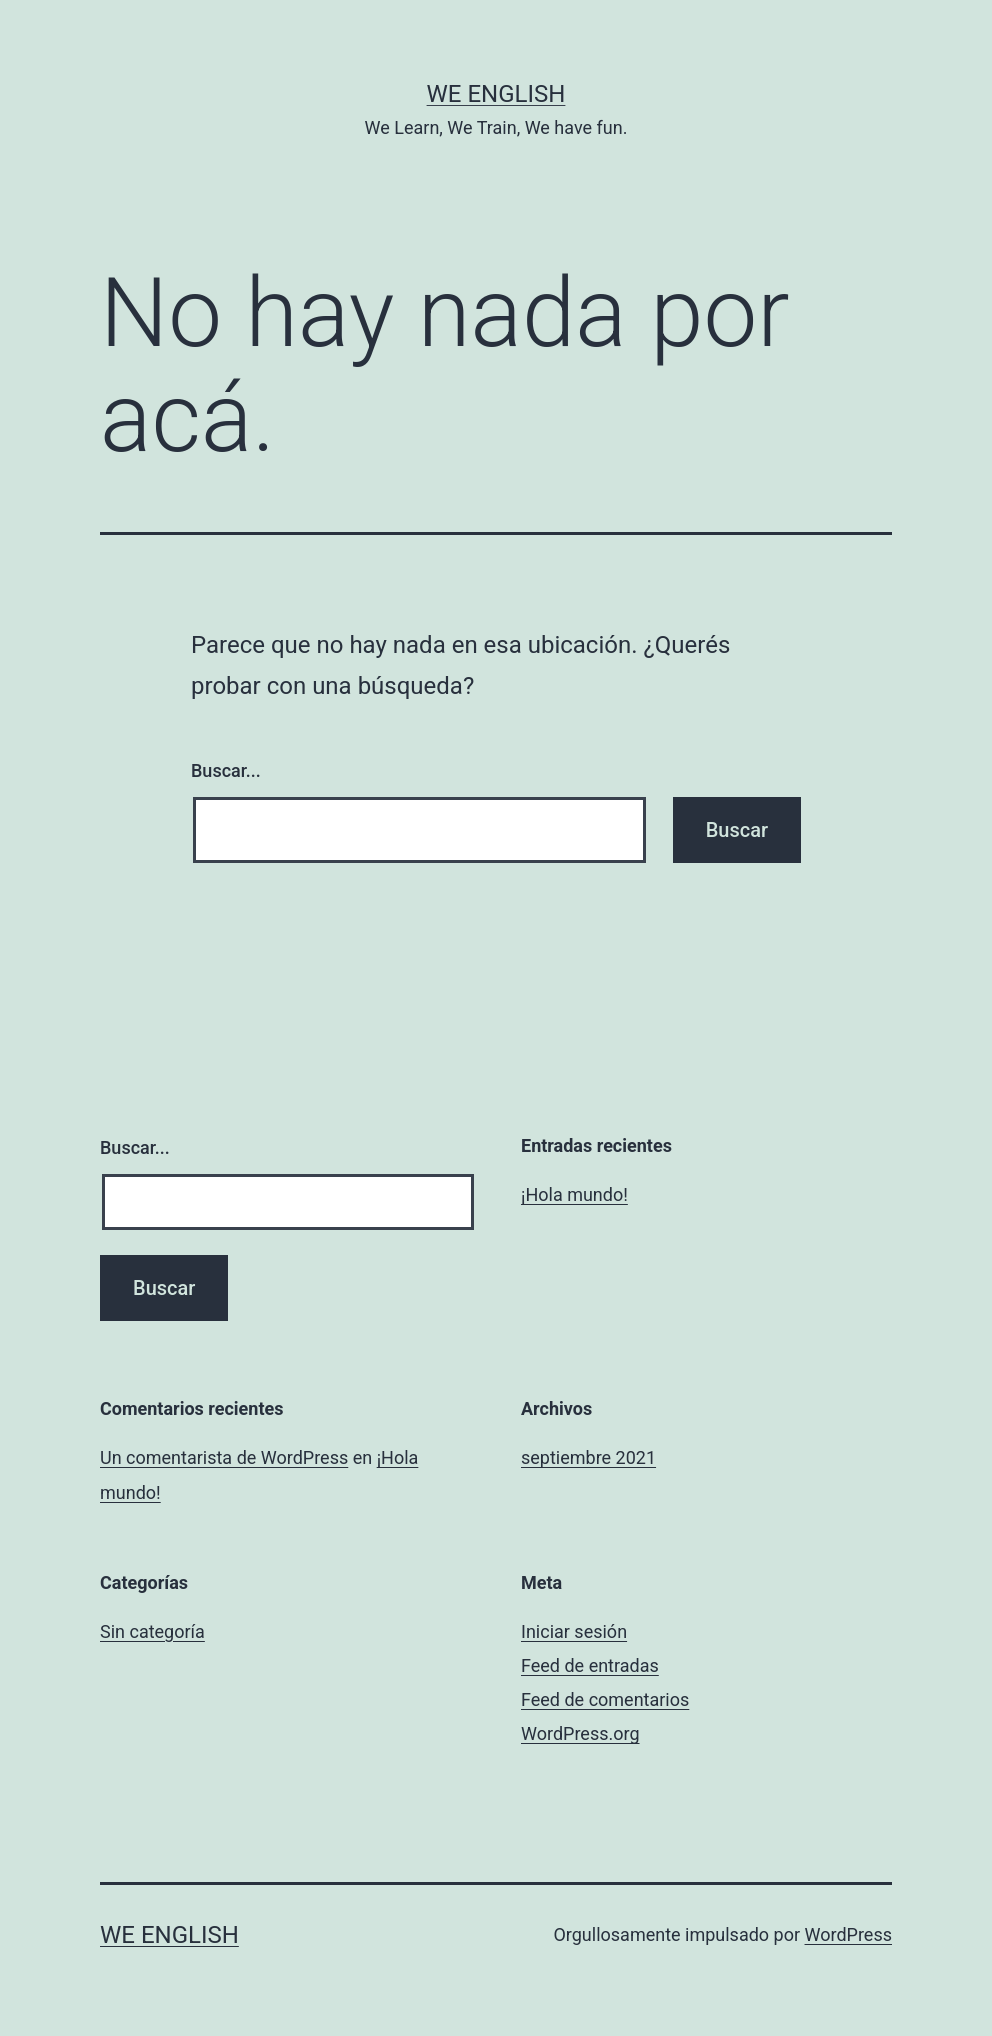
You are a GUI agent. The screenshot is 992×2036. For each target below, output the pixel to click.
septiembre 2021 (588, 1457)
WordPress (848, 1934)
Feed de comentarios (605, 1699)
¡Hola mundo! (574, 1194)
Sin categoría (152, 1631)
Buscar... (226, 770)
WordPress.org (580, 1733)
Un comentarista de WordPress (224, 1457)
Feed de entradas (590, 1665)
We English (496, 94)
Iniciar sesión (574, 1631)
